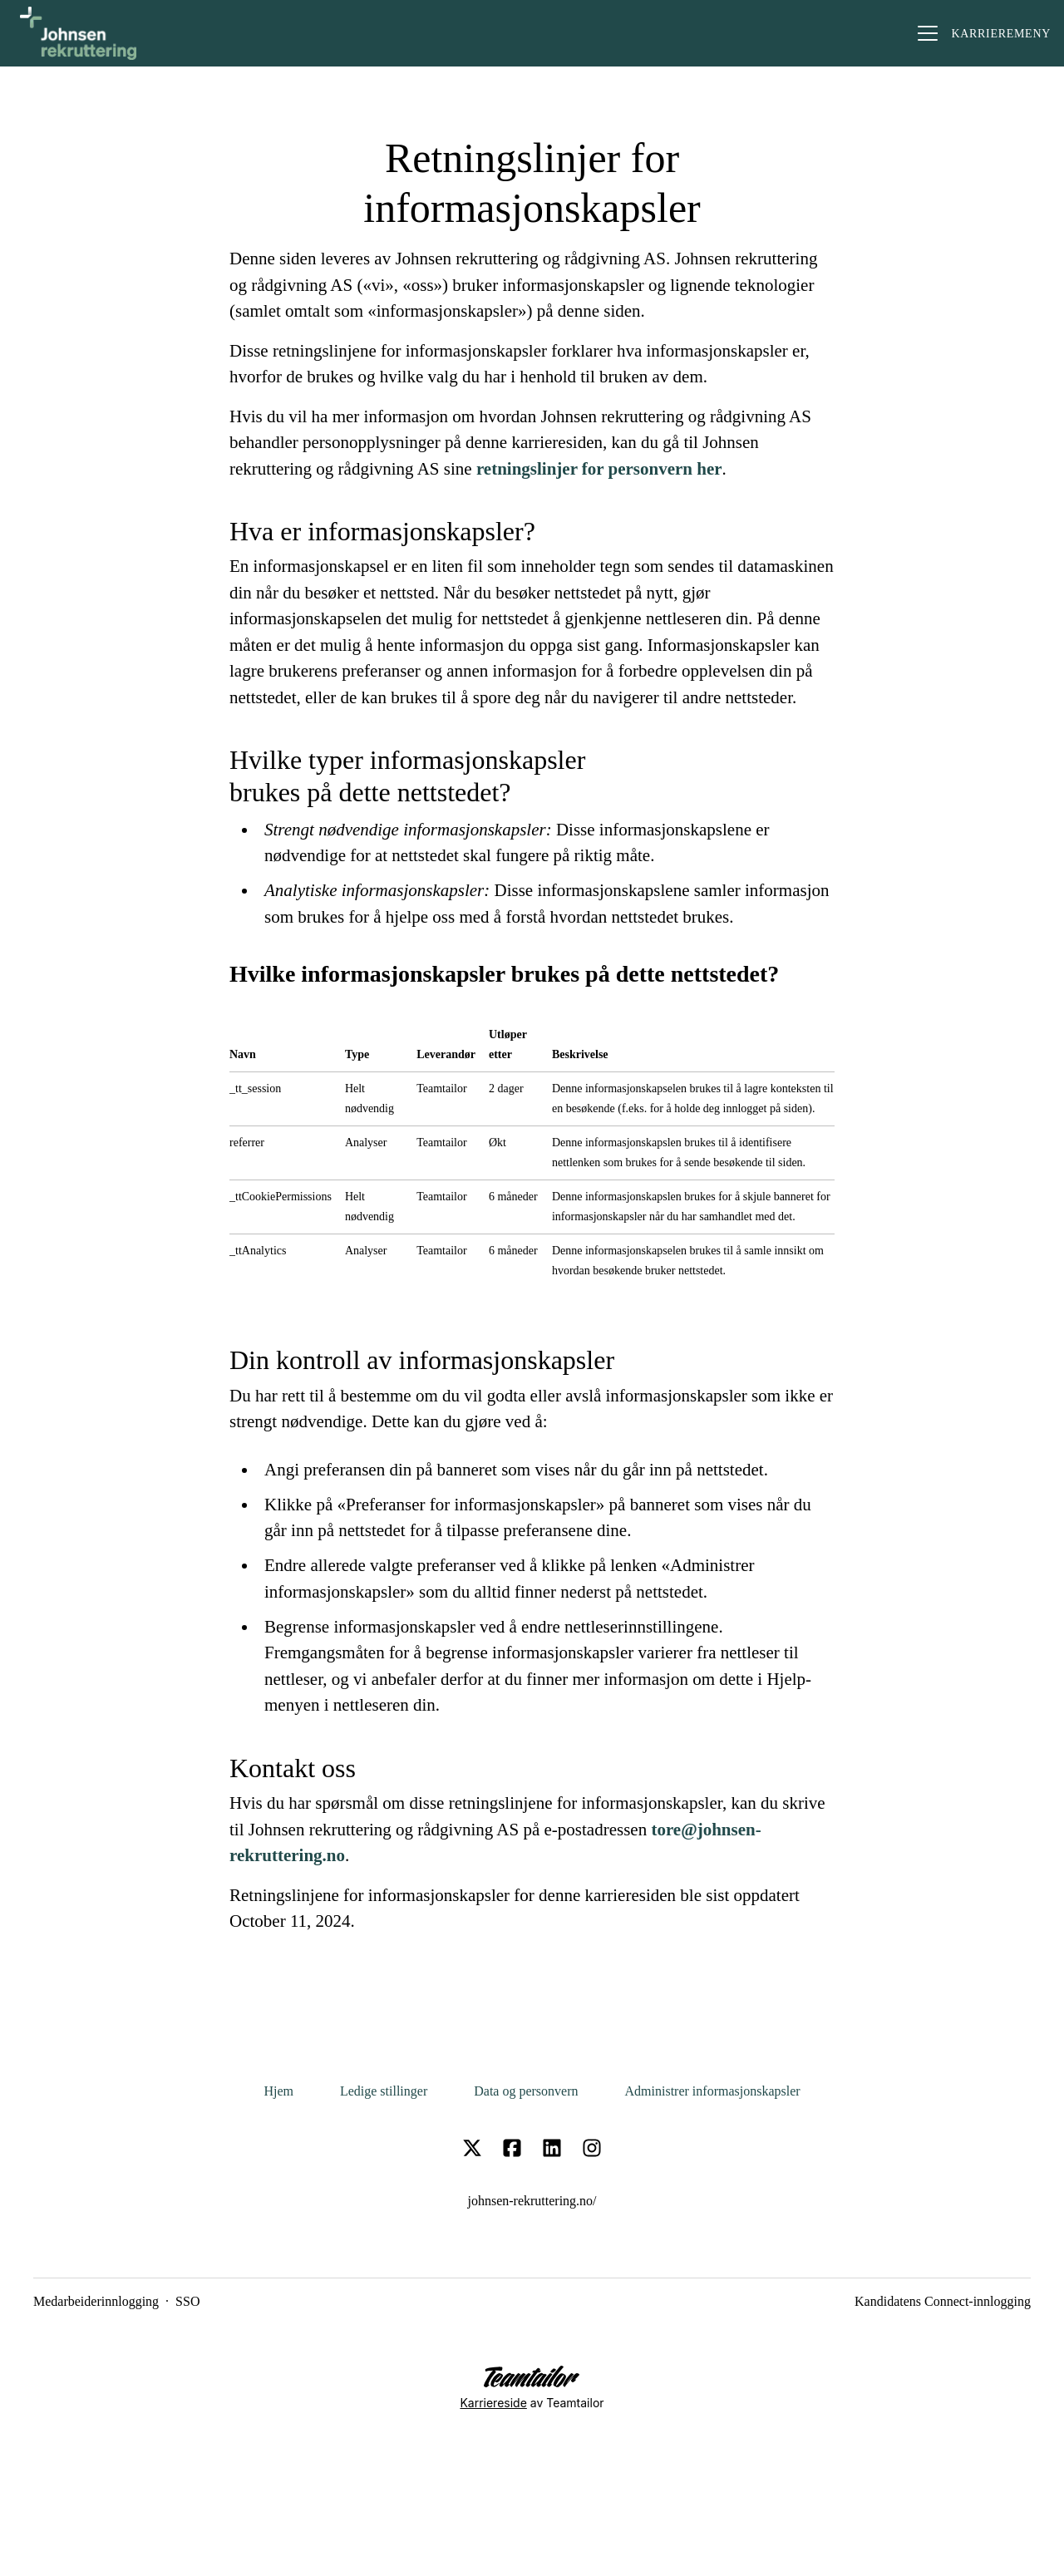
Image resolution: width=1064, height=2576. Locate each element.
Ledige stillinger (383, 2091)
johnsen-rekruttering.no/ (531, 2201)
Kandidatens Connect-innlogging (943, 2301)
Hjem (278, 2091)
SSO (187, 2301)
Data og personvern (526, 2091)
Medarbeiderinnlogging (96, 2301)
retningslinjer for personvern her (599, 469)
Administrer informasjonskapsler (712, 2091)
